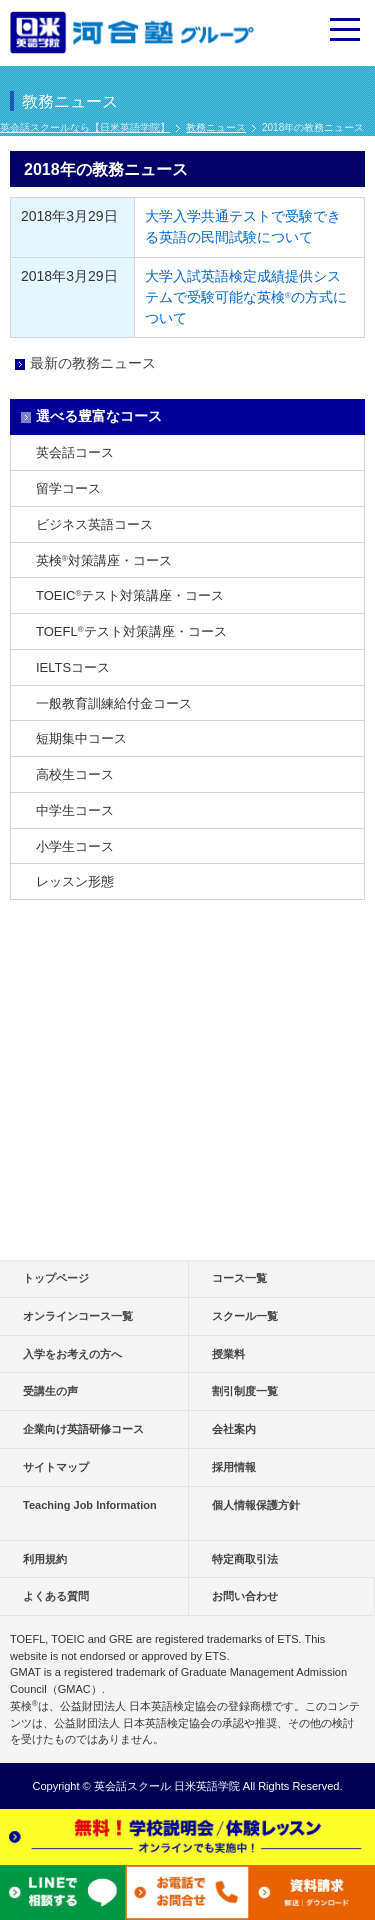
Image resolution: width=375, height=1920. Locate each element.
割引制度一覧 (245, 1391)
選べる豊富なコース (99, 416)
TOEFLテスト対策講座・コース (131, 631)
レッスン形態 (75, 881)
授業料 (228, 1354)
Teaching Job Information (90, 1505)
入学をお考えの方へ (72, 1354)
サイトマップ (56, 1467)
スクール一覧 (245, 1316)
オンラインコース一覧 (78, 1316)
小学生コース (75, 846)
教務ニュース (216, 127)
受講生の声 (50, 1391)
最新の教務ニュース (93, 363)
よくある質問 (56, 1596)
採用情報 (234, 1467)
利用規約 (45, 1559)
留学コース (68, 488)
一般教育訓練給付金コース (114, 703)
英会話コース (75, 452)
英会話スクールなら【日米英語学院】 (85, 127)
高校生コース (75, 774)
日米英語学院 (207, 1786)
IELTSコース (73, 667)
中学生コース (75, 810)
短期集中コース (81, 738)
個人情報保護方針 (256, 1505)
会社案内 (234, 1429)
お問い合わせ (245, 1596)
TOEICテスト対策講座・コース (130, 595)
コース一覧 (239, 1278)
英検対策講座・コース (104, 560)
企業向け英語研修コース (83, 1429)
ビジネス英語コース (94, 524)
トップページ (56, 1278)
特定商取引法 (245, 1559)
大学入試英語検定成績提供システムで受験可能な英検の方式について (246, 297)
